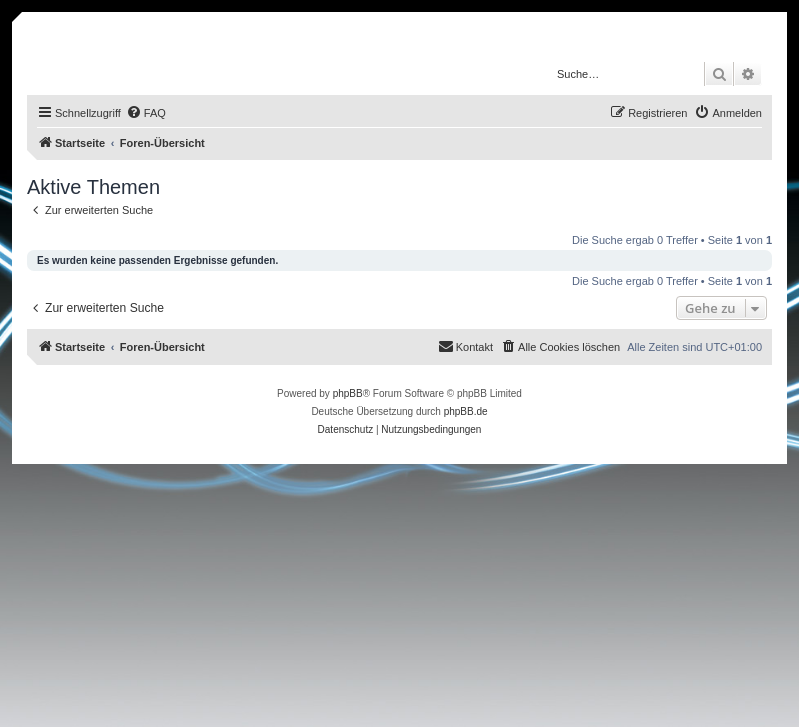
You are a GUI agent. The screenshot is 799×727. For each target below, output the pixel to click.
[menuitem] (146, 113)
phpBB (348, 393)
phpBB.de (466, 411)
